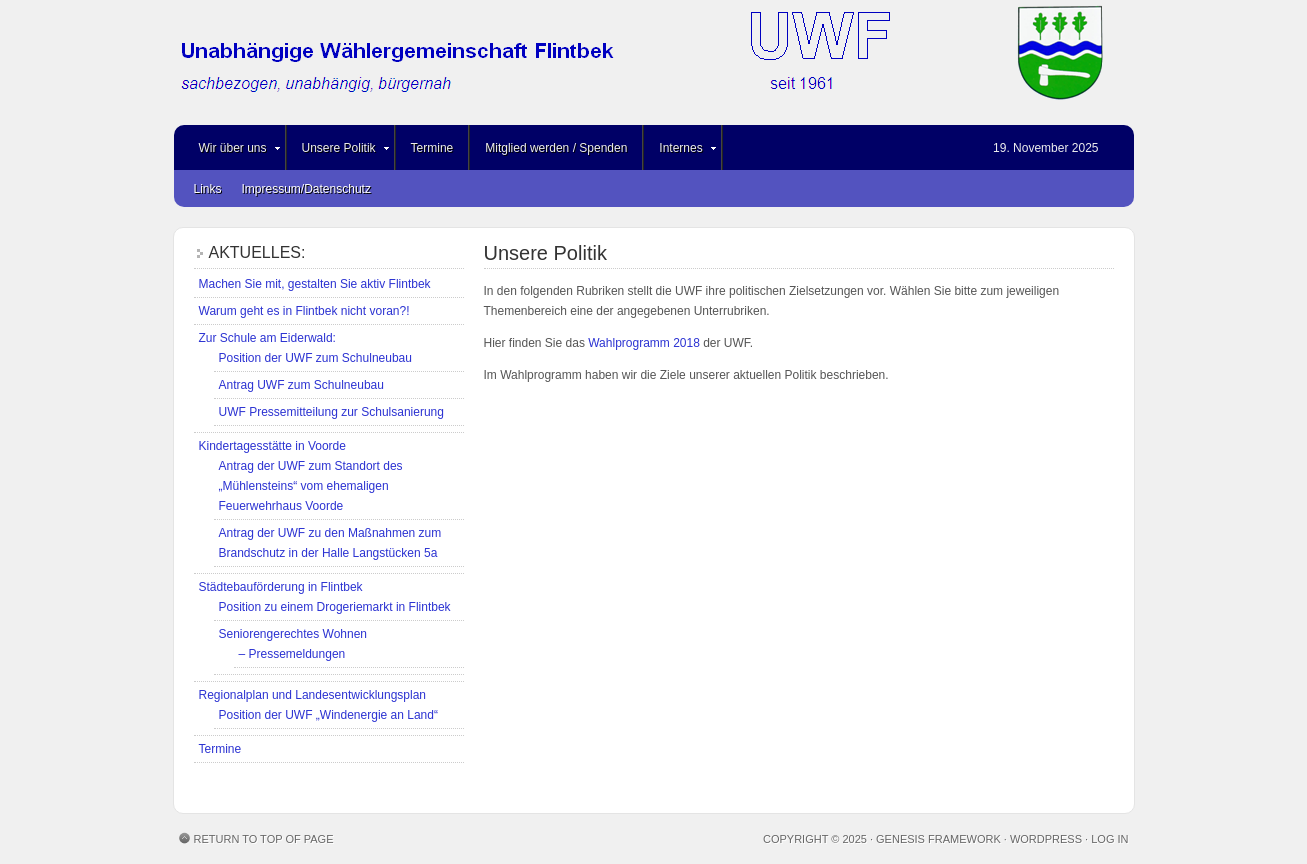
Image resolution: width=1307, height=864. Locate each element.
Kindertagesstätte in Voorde (272, 446)
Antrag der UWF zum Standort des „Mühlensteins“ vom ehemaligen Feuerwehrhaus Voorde (311, 486)
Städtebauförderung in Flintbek (281, 587)
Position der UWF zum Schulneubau (315, 358)
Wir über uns (233, 151)
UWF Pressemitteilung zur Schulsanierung (331, 412)
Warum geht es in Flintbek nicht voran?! (304, 311)
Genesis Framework (938, 839)
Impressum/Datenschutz (306, 189)
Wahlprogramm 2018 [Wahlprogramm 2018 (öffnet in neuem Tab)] (644, 343)
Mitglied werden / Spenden (556, 148)
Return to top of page (264, 839)
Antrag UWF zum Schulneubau (301, 385)
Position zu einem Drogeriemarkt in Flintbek (335, 607)
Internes (680, 151)
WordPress (1046, 839)
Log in (1109, 839)
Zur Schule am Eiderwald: (267, 338)
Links (208, 189)
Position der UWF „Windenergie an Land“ (328, 715)
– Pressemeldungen (292, 654)
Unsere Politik (339, 151)
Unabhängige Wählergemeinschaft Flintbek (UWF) (654, 62)
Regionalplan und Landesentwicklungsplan (313, 695)
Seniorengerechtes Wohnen (293, 634)
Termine (432, 148)
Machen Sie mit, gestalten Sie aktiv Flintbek (315, 284)
